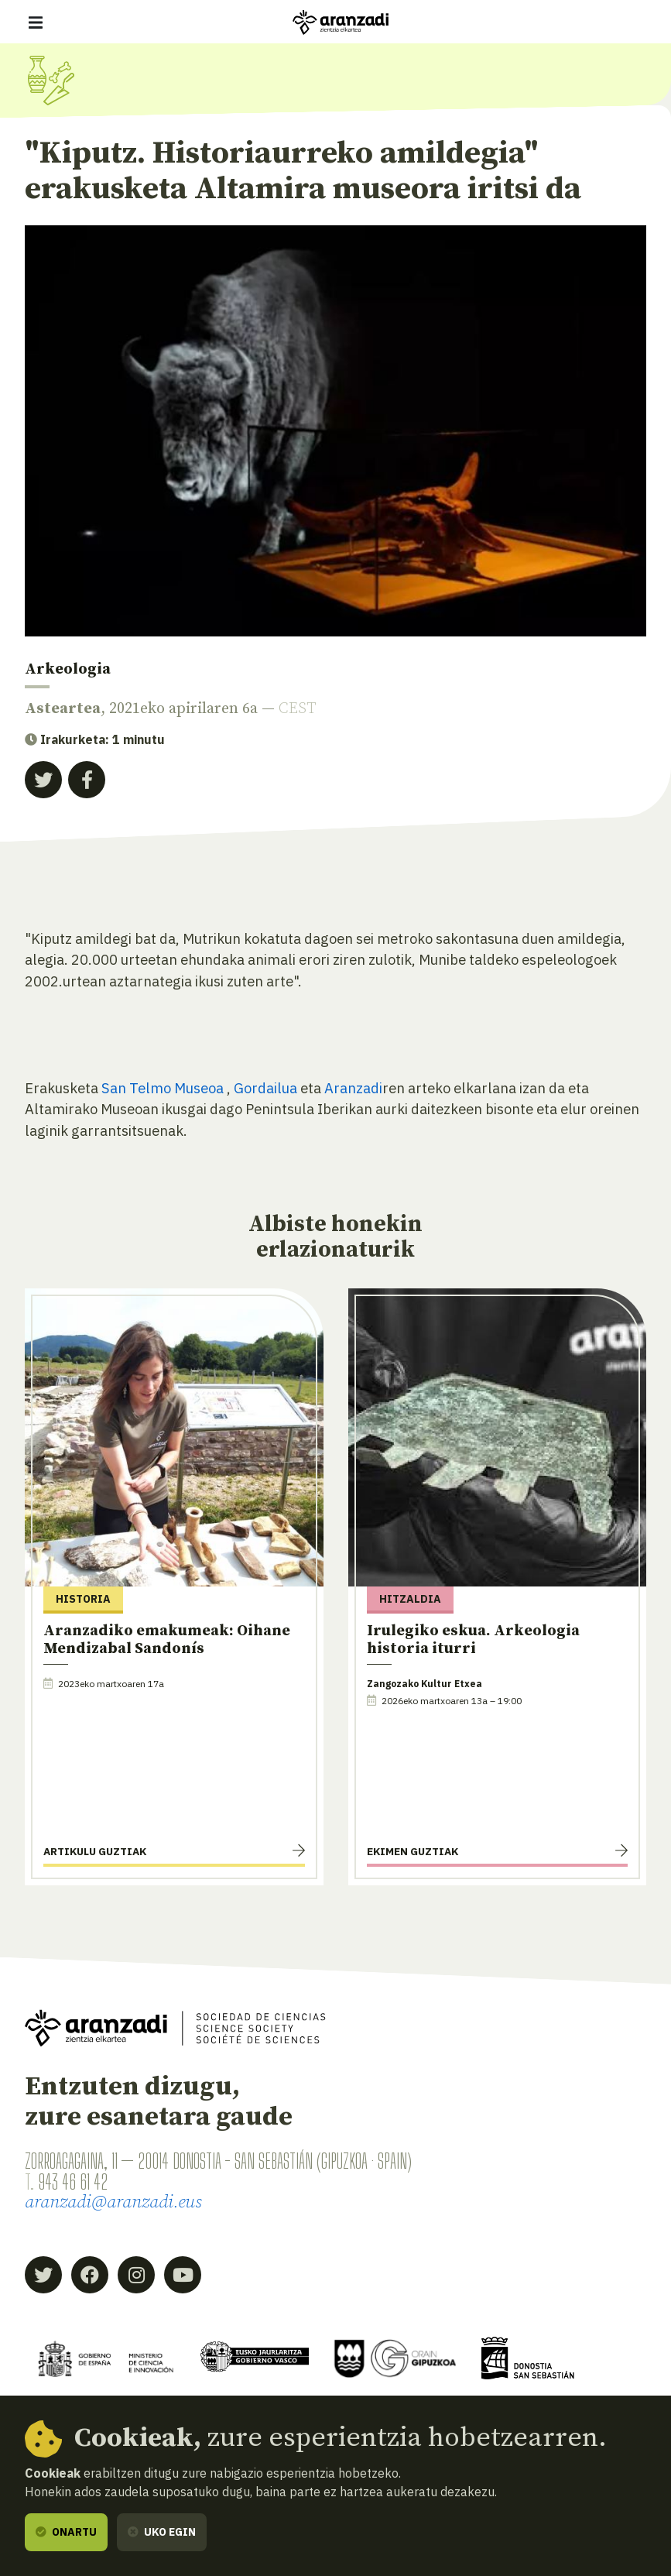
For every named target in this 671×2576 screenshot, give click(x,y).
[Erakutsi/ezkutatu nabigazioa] (35, 22)
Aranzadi (353, 1088)
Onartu (66, 2532)
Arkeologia (68, 669)
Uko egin (162, 2532)
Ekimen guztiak (412, 1851)
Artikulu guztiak (94, 1851)
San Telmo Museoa (162, 1088)
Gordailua (267, 1088)
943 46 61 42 (73, 2182)
